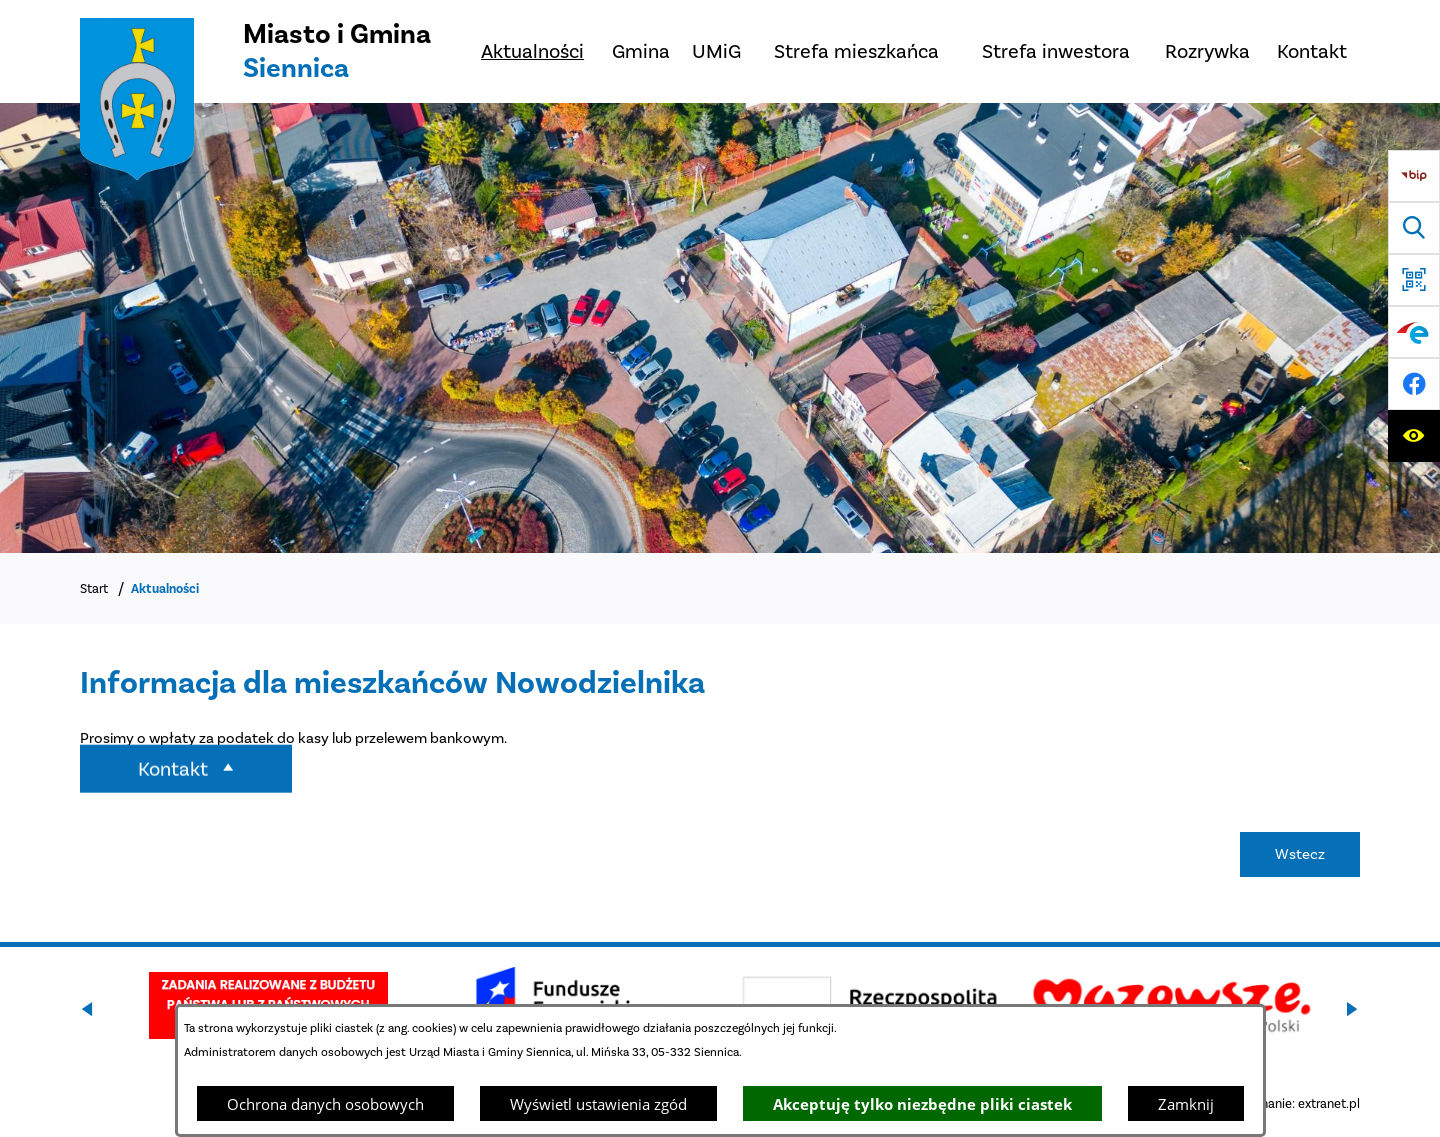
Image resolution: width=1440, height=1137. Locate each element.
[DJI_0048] (720, 328)
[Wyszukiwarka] (1414, 228)
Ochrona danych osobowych (325, 1104)
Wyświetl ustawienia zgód (598, 1104)
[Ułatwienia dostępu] (1414, 436)
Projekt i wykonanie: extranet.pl (1270, 1103)
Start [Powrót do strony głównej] (94, 588)
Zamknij (1186, 1104)
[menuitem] (532, 51)
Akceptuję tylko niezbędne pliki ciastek (922, 1104)
